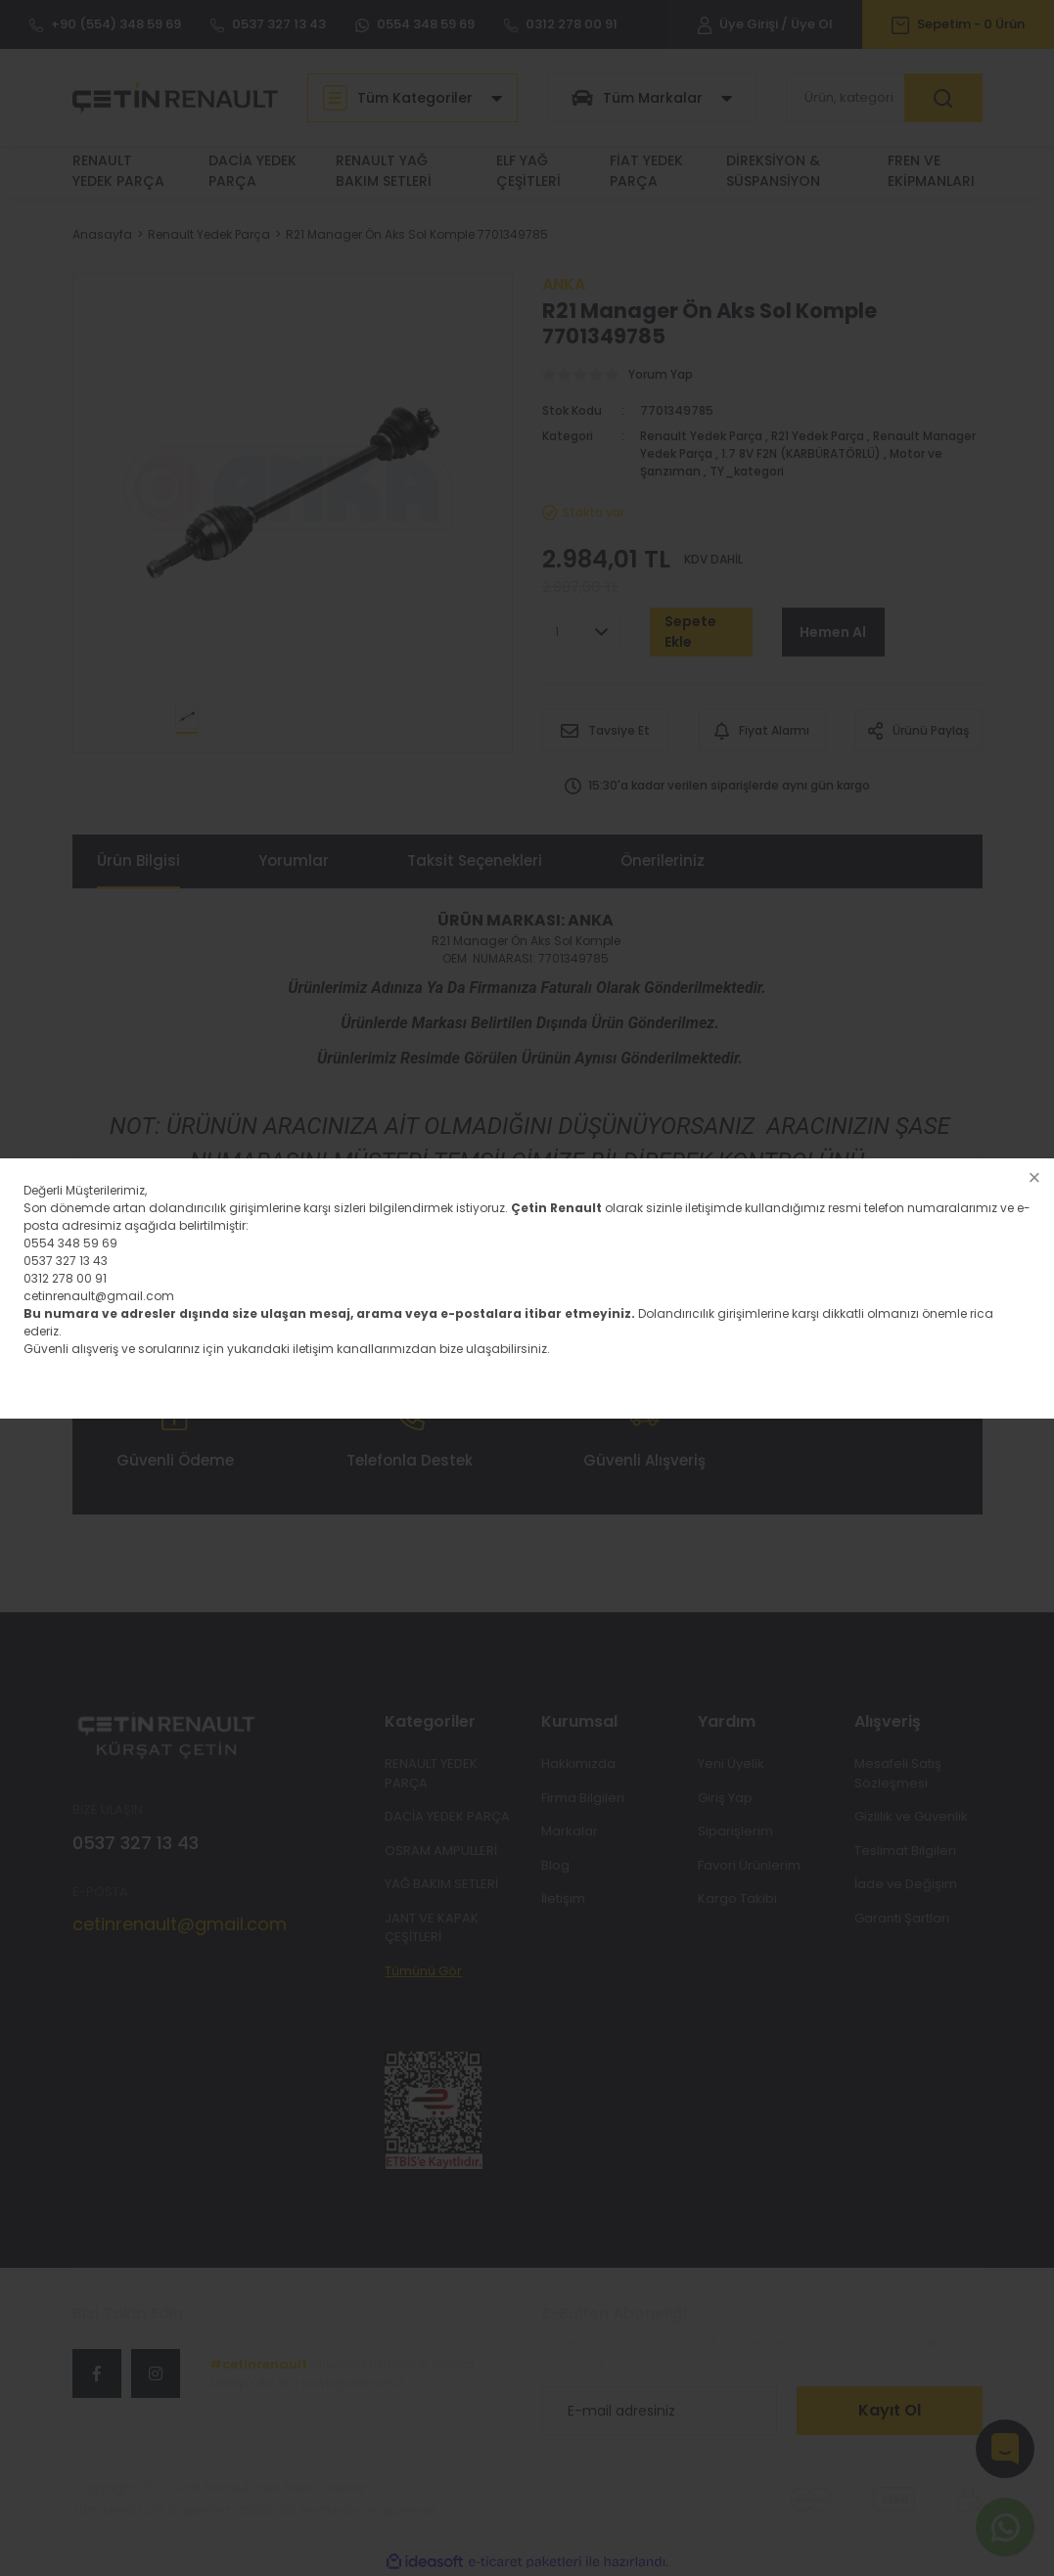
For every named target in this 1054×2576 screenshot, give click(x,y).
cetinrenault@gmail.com (98, 1296)
